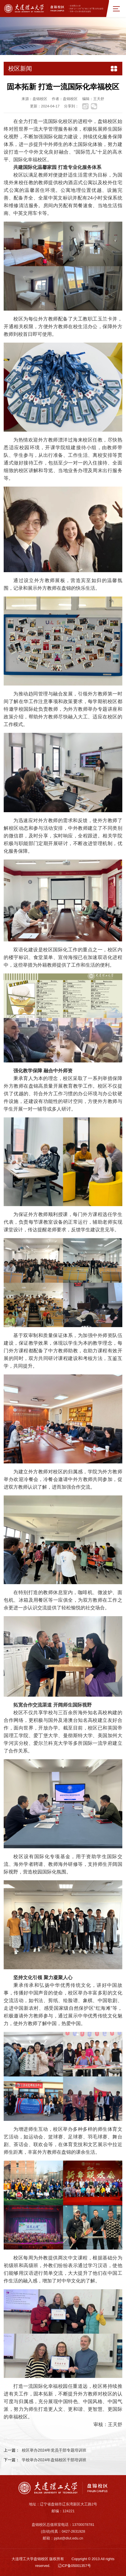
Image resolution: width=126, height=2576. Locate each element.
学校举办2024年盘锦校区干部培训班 (54, 2460)
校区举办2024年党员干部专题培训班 (54, 2450)
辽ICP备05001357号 (74, 2566)
